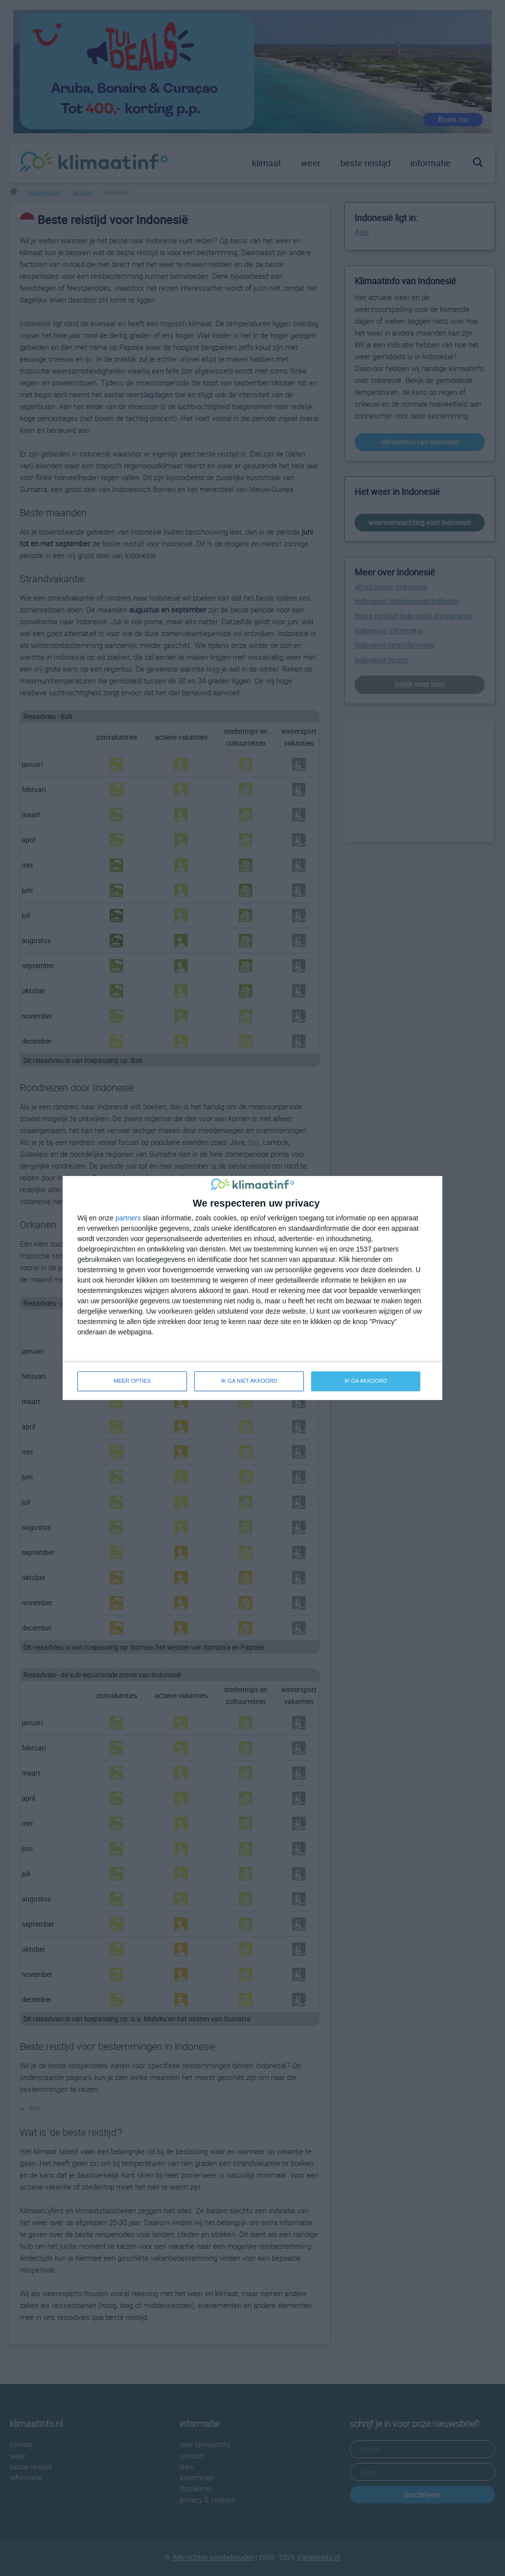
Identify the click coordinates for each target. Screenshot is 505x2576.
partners (128, 1217)
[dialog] (252, 1288)
